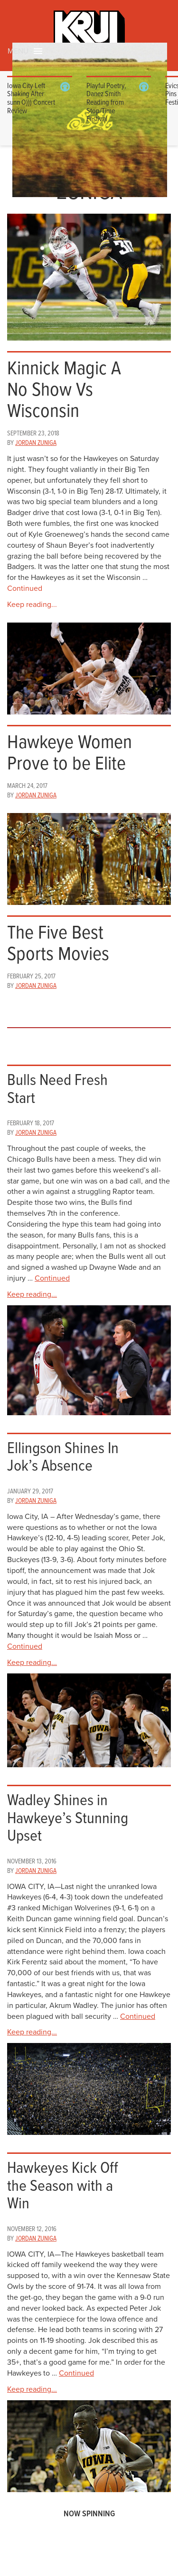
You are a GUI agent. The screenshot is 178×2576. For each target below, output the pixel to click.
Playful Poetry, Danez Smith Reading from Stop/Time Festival (106, 102)
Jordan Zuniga (35, 443)
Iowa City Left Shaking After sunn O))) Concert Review (31, 98)
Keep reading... (32, 604)
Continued (24, 588)
